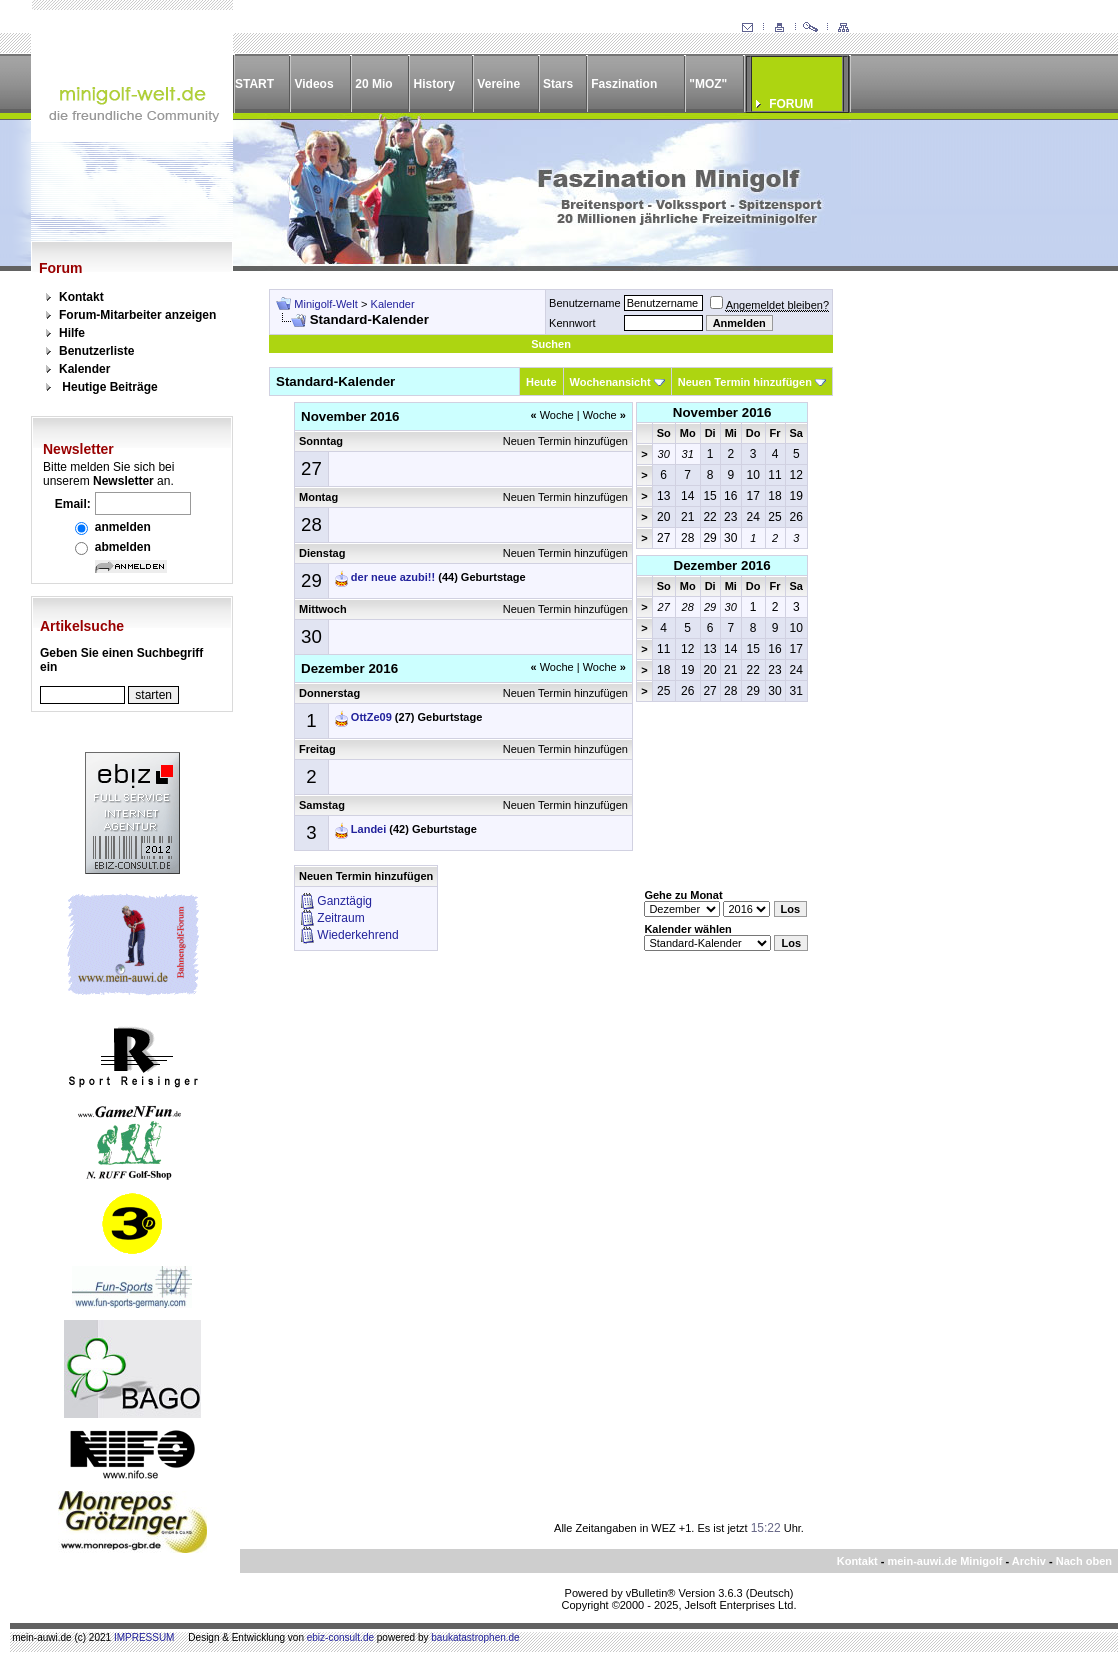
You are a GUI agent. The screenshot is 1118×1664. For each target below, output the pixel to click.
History (434, 84)
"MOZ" (708, 84)
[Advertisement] (964, 589)
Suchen (551, 344)
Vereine (498, 84)
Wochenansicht (610, 382)
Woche (551, 415)
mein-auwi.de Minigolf (944, 1561)
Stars (558, 84)
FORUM (791, 104)
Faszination (624, 84)
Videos (313, 84)
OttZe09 (371, 717)
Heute (541, 382)
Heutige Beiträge (109, 387)
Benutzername (585, 303)
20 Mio (373, 84)
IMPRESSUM (144, 1637)
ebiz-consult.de (340, 1637)
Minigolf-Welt (325, 304)
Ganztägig (344, 901)
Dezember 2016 (722, 565)
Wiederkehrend (357, 935)
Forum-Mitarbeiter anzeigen (137, 315)
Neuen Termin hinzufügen (745, 382)
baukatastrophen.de (475, 1637)
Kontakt (81, 297)
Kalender (84, 369)
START (254, 84)
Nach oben (1084, 1561)
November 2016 (722, 412)
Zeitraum (340, 918)
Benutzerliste (96, 351)
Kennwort (572, 323)
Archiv (1029, 1561)
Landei (368, 829)
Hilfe (72, 333)
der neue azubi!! (393, 577)
